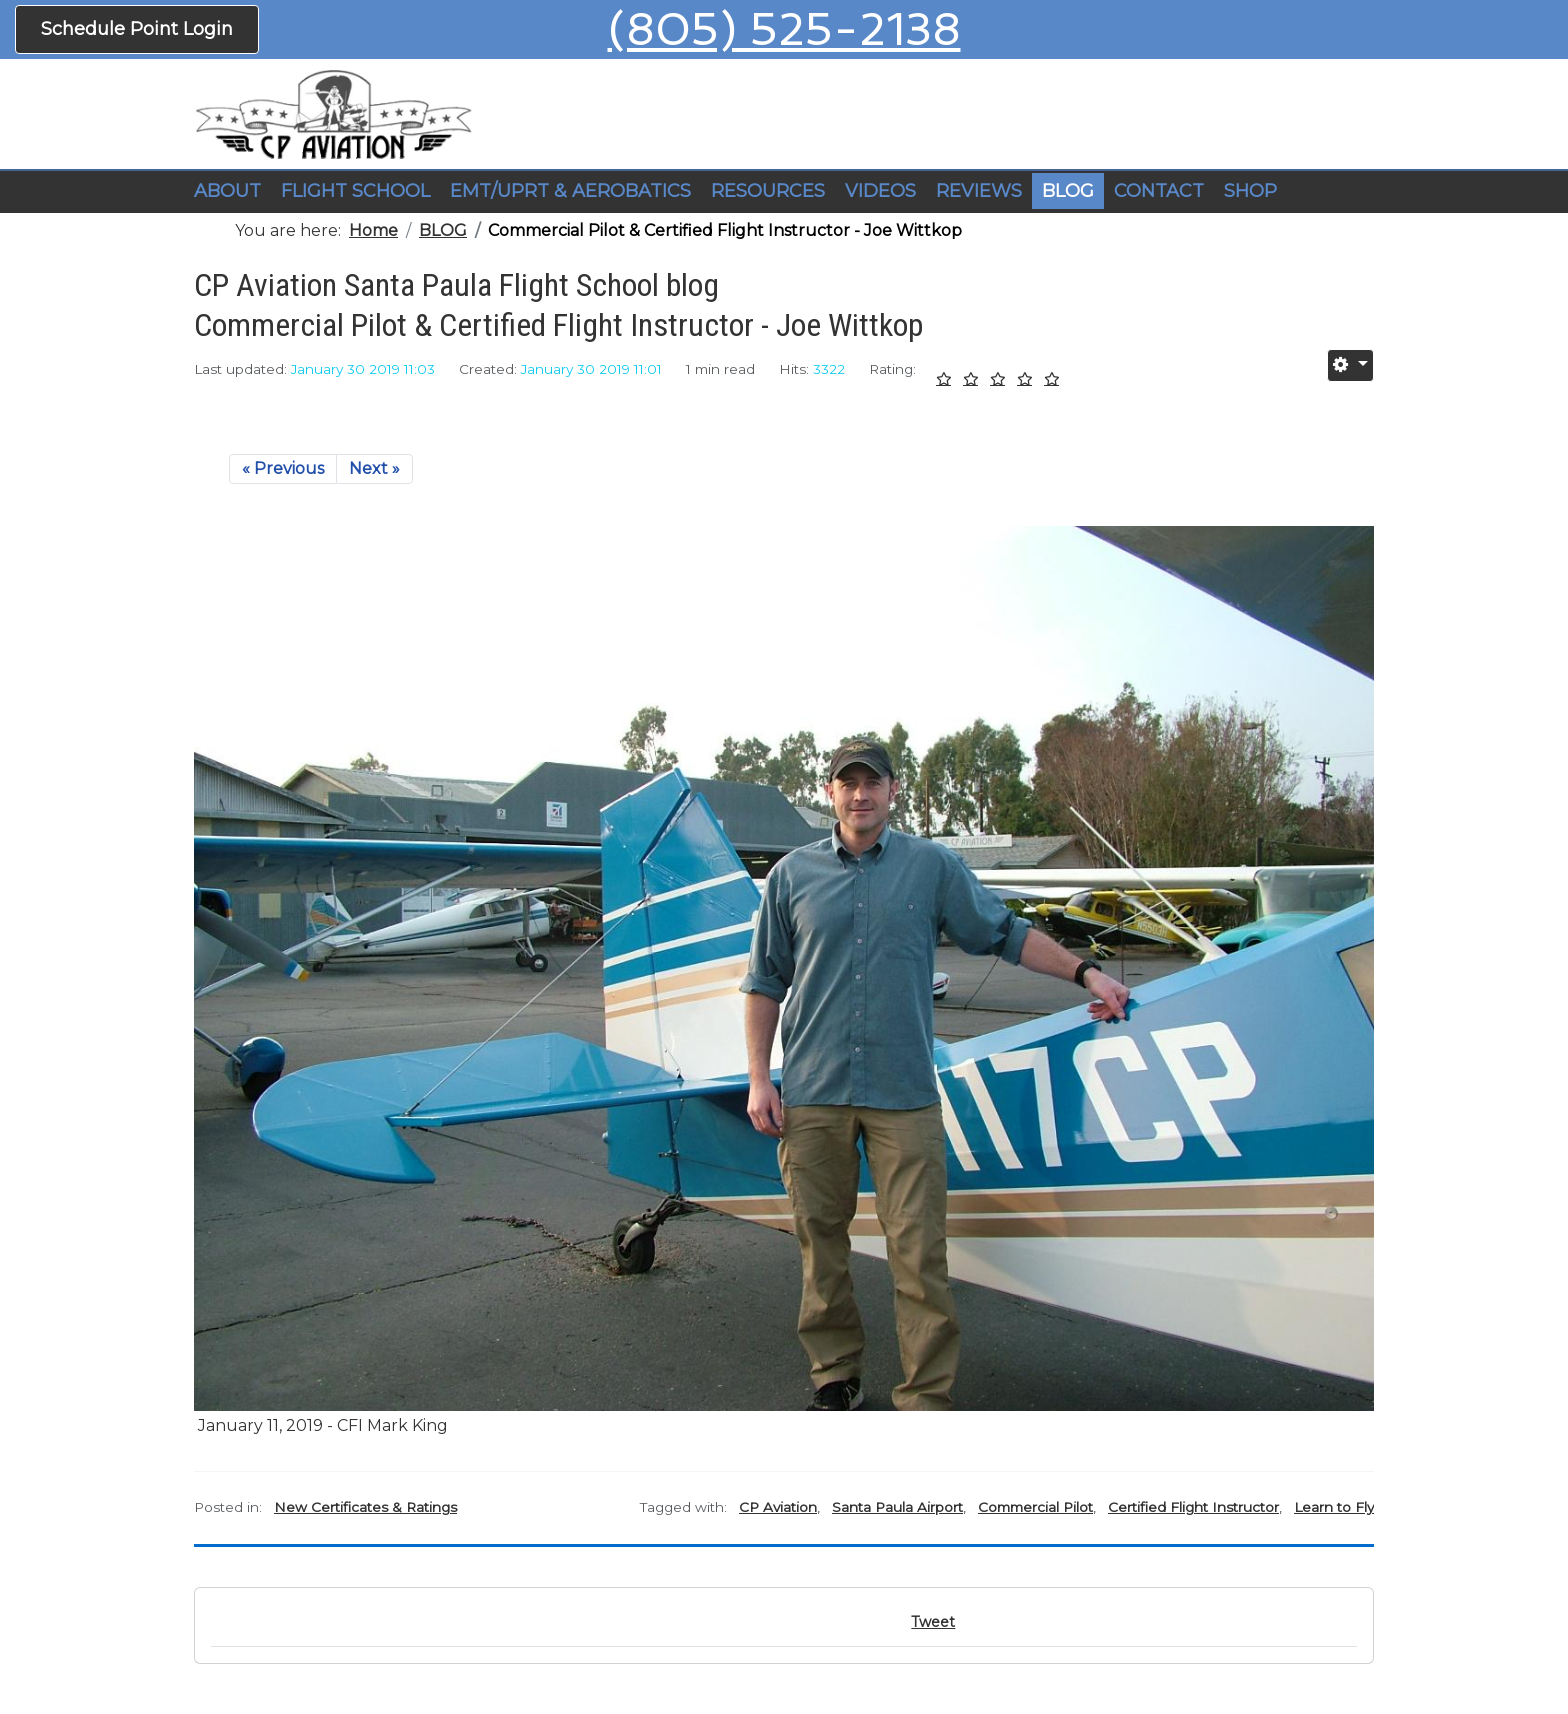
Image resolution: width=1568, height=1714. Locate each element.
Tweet (933, 1622)
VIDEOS (880, 191)
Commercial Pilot (1035, 1507)
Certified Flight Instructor (1193, 1507)
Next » (374, 468)
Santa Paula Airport (897, 1507)
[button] (355, 192)
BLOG (1068, 191)
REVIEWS (979, 191)
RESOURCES (768, 191)
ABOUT (227, 191)
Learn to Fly (1334, 1507)
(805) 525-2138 (784, 29)
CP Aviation (778, 1507)
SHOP (1250, 191)
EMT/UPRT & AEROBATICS (570, 191)
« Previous (283, 468)
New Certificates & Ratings (365, 1507)
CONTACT (1159, 191)
